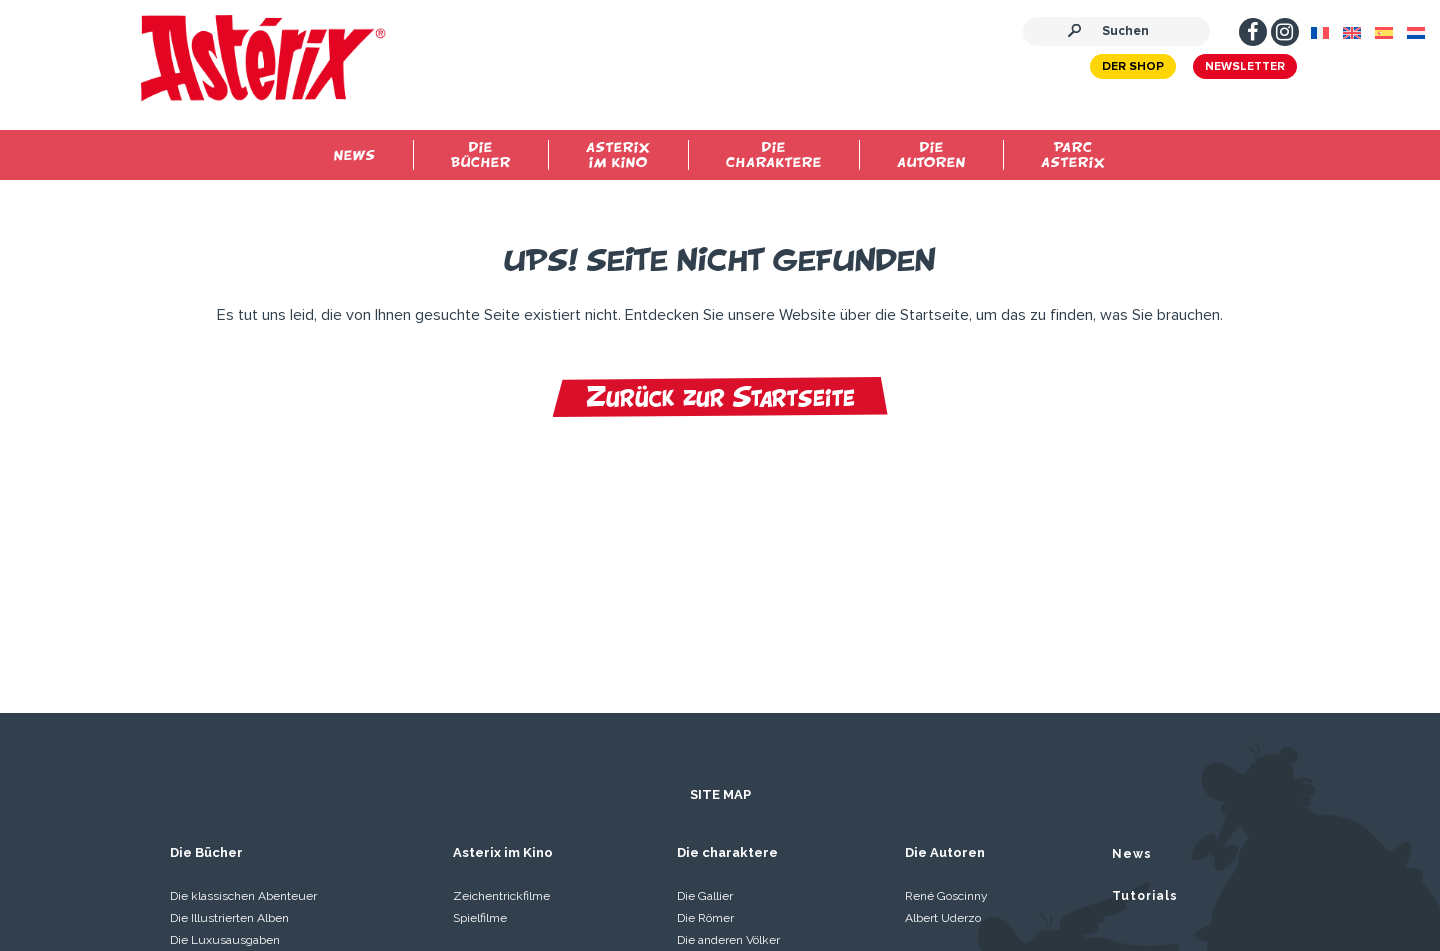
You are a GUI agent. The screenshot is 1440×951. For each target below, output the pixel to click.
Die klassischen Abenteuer (243, 706)
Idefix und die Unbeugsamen (249, 772)
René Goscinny (946, 706)
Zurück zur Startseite (720, 397)
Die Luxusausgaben (225, 750)
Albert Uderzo (943, 728)
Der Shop (1112, 71)
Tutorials (1145, 706)
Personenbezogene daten (548, 875)
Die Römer (705, 728)
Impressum (131, 875)
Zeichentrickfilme (501, 706)
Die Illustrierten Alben (229, 728)
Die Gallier (705, 706)
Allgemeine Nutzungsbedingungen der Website (316, 875)
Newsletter (1224, 71)
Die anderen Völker (728, 750)
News (1132, 664)
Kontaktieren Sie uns (1235, 881)
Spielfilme (480, 728)
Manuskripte (791, 875)
